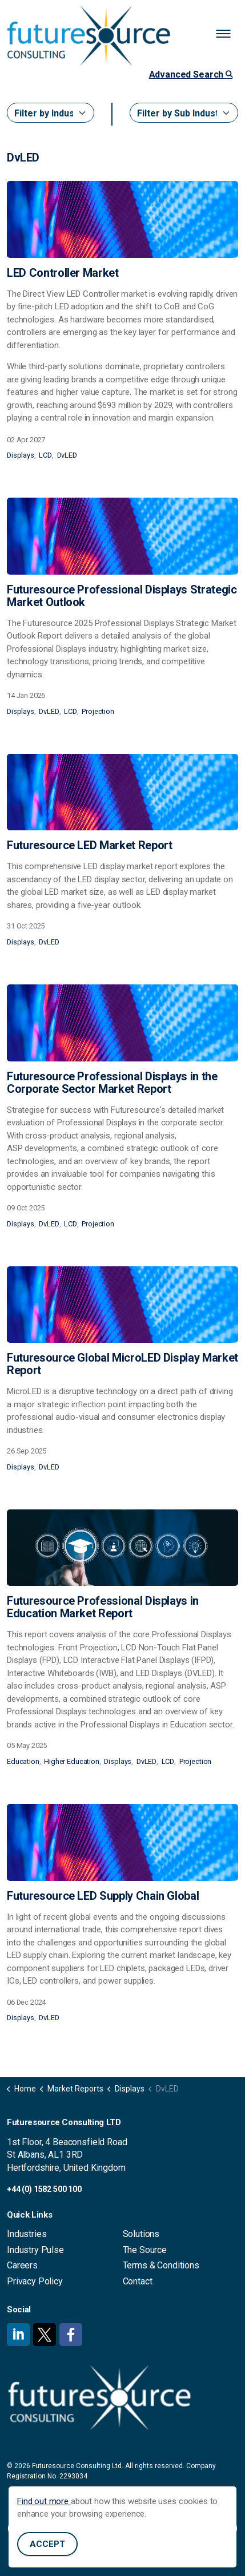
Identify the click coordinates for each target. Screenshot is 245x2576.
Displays (20, 455)
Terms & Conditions (161, 2265)
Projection (98, 711)
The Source (145, 2249)
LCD (45, 455)
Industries (27, 2233)
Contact (137, 2281)
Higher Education (71, 1761)
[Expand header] (228, 34)
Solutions (141, 2233)
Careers (22, 2265)
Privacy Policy (35, 2281)
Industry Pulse (35, 2249)
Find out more (44, 2523)
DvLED (67, 455)
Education (23, 1761)
